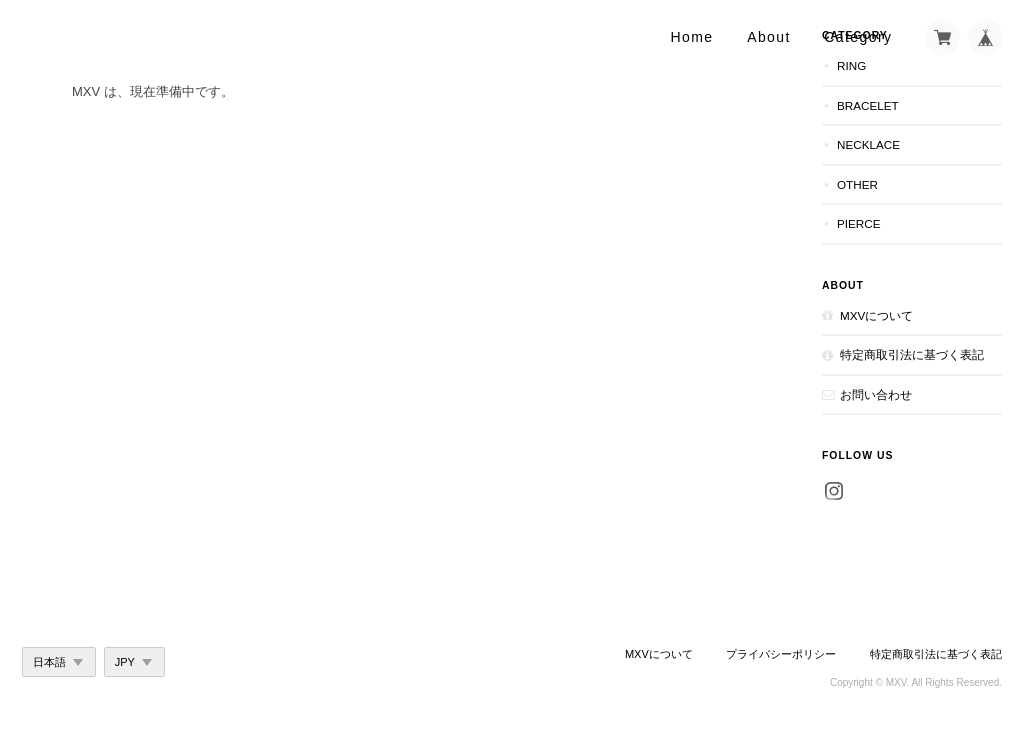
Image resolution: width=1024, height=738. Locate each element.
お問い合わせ (876, 394)
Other (857, 184)
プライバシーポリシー (781, 654)
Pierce (859, 223)
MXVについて (876, 315)
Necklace (868, 144)
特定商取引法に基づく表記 (912, 354)
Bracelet (868, 105)
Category (858, 37)
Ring (851, 65)
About (769, 37)
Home (692, 37)
